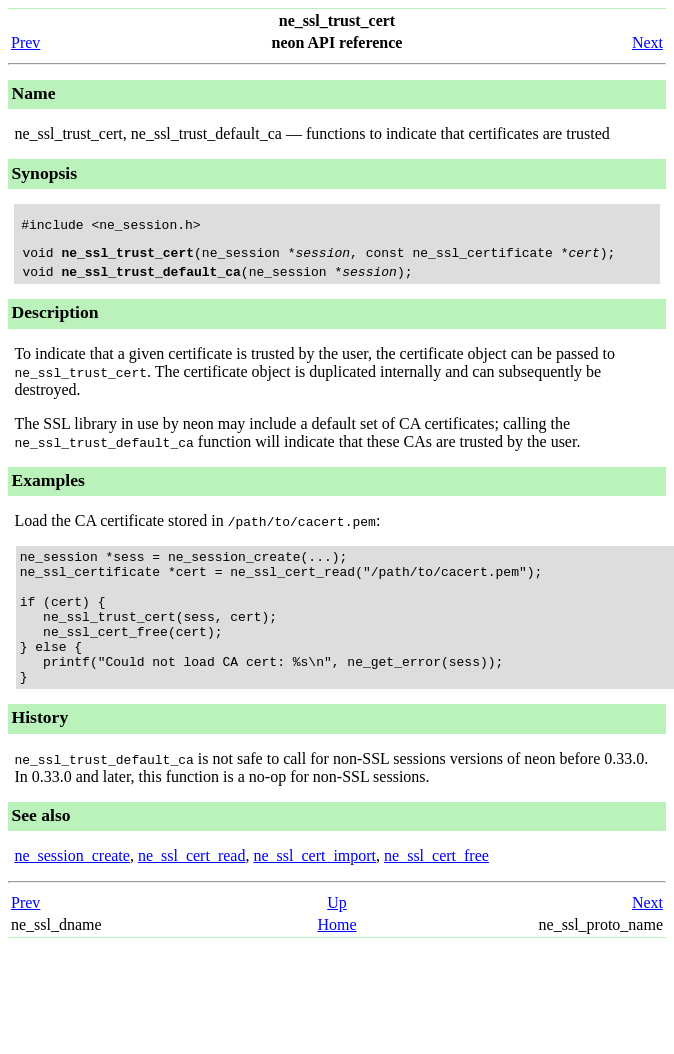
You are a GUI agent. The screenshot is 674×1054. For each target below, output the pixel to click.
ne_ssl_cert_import (314, 891)
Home (336, 960)
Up (337, 938)
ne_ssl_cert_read (192, 891)
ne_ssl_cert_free (436, 891)
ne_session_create (72, 891)
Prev (25, 42)
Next (647, 42)
